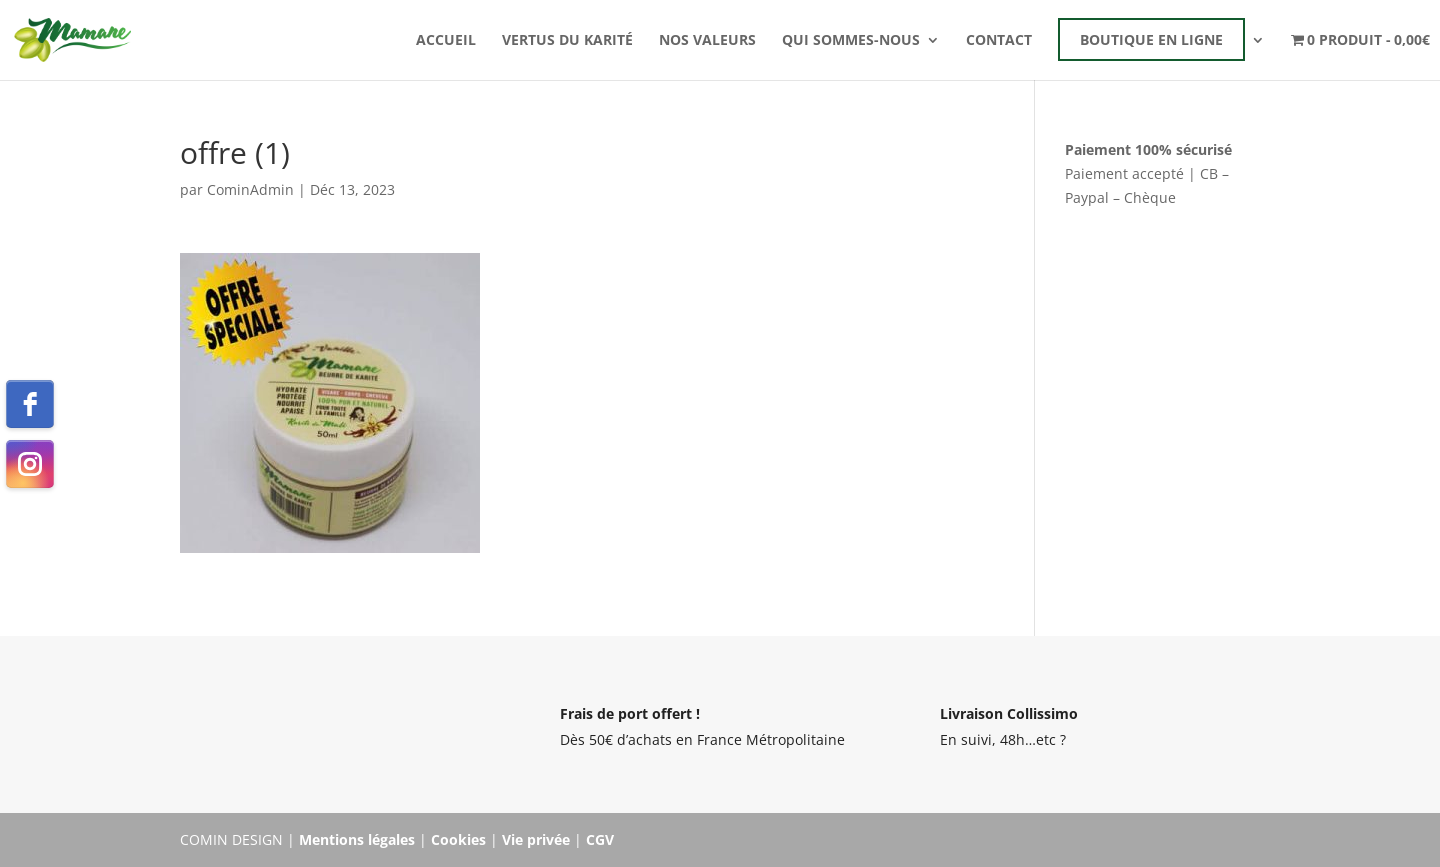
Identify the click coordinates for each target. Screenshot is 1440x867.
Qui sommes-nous (851, 41)
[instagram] (30, 464)
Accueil (446, 41)
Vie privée (536, 839)
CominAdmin (250, 189)
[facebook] (30, 404)
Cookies (458, 839)
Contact (999, 41)
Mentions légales (357, 839)
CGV (600, 839)
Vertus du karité (567, 41)
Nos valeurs (707, 41)
